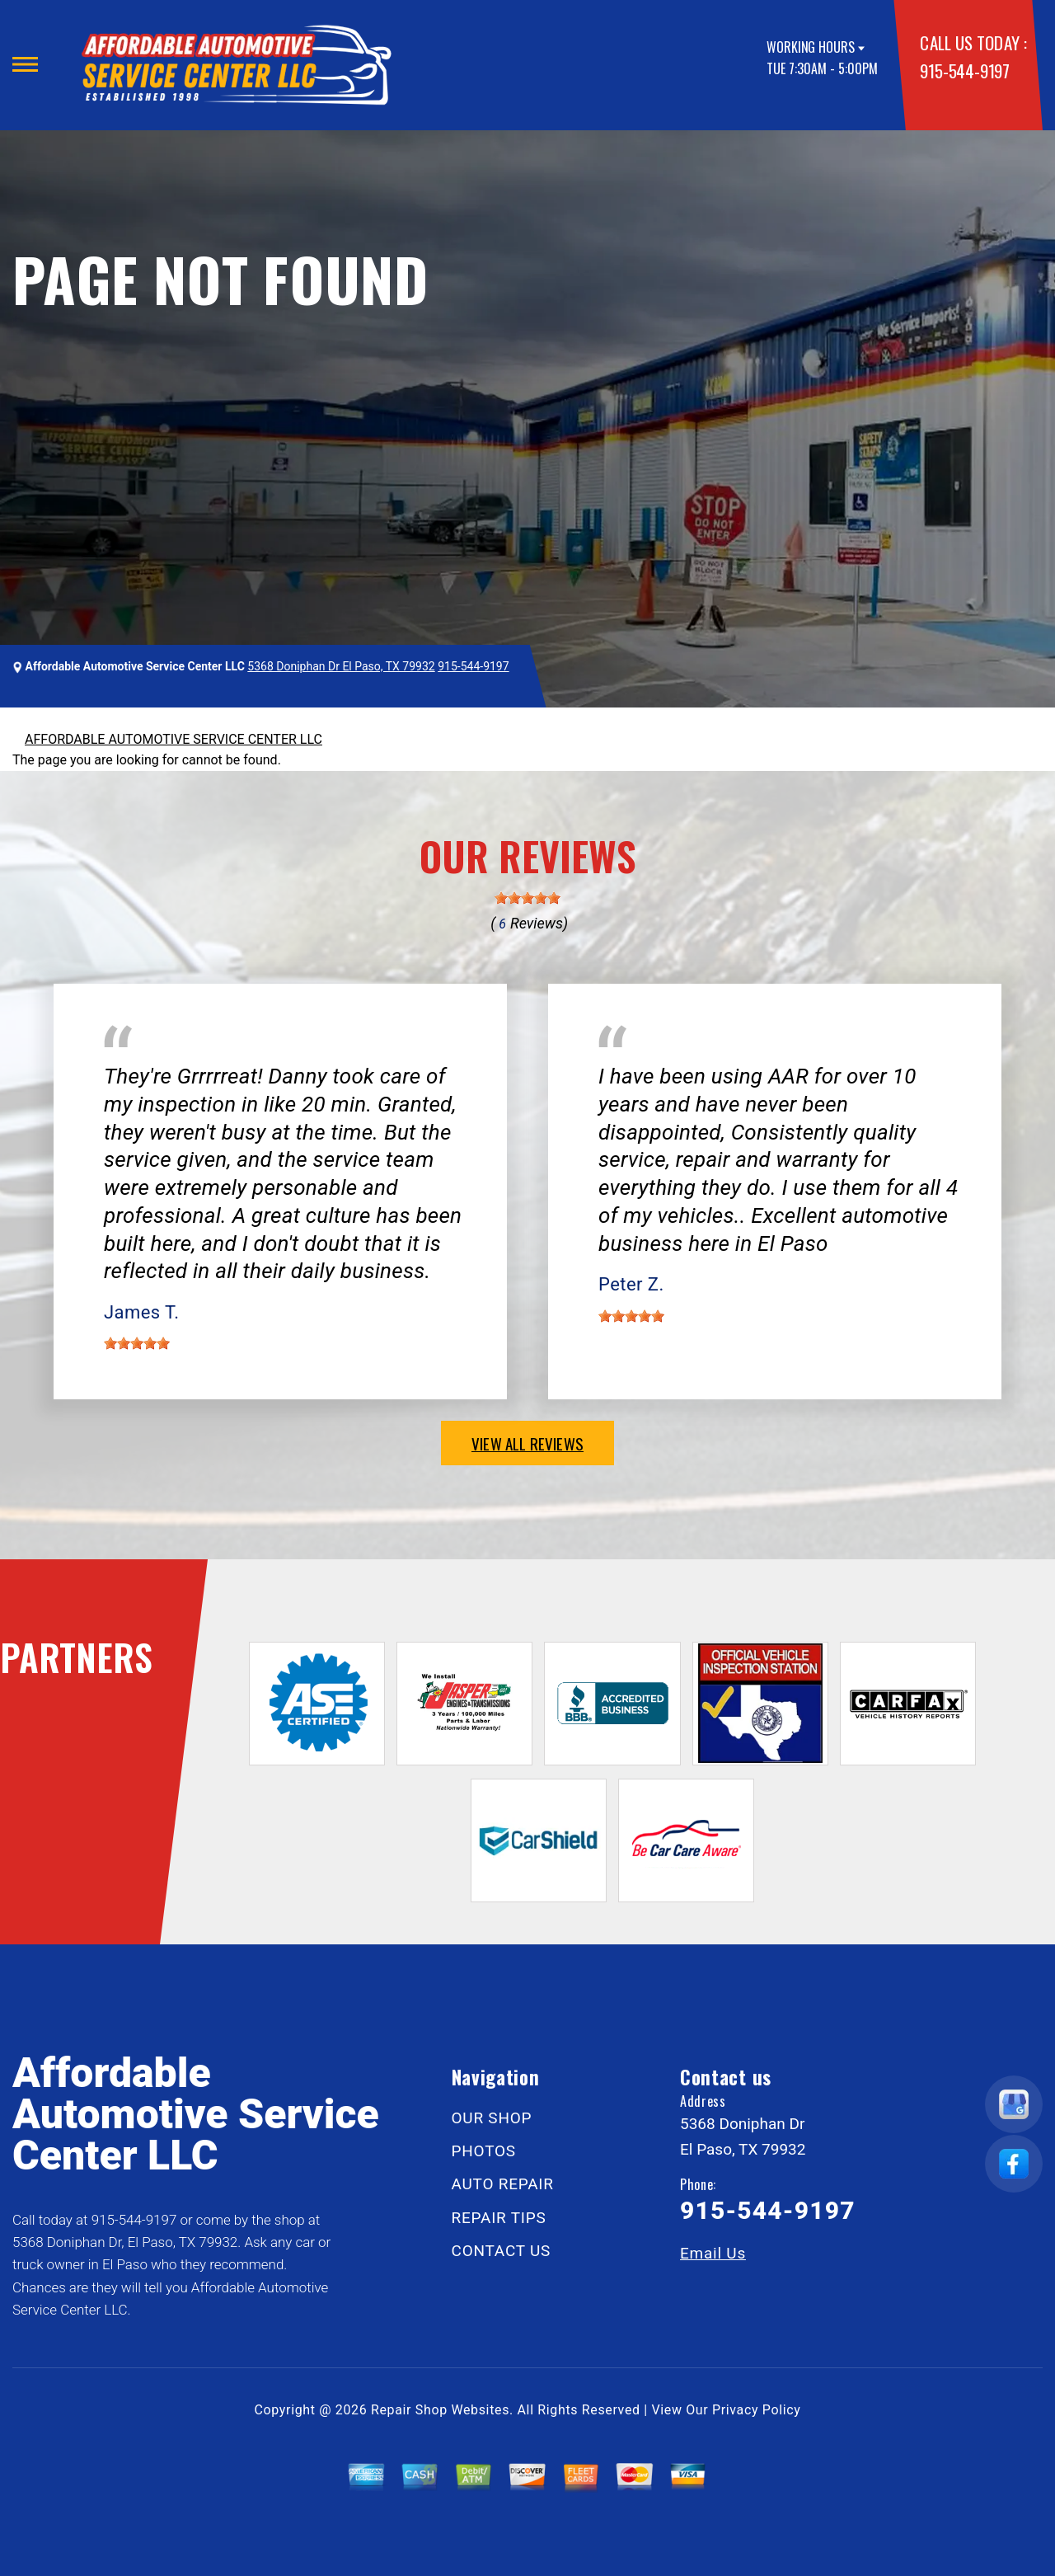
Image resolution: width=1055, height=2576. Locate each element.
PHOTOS (484, 2150)
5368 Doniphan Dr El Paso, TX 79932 (340, 666)
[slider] (527, 898)
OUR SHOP (492, 2117)
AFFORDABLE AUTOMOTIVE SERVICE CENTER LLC (173, 739)
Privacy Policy (756, 2410)
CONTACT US (501, 2250)
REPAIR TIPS (499, 2217)
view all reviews (527, 1443)
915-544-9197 (964, 70)
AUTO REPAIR (503, 2183)
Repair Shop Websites (440, 2410)
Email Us (713, 2253)
